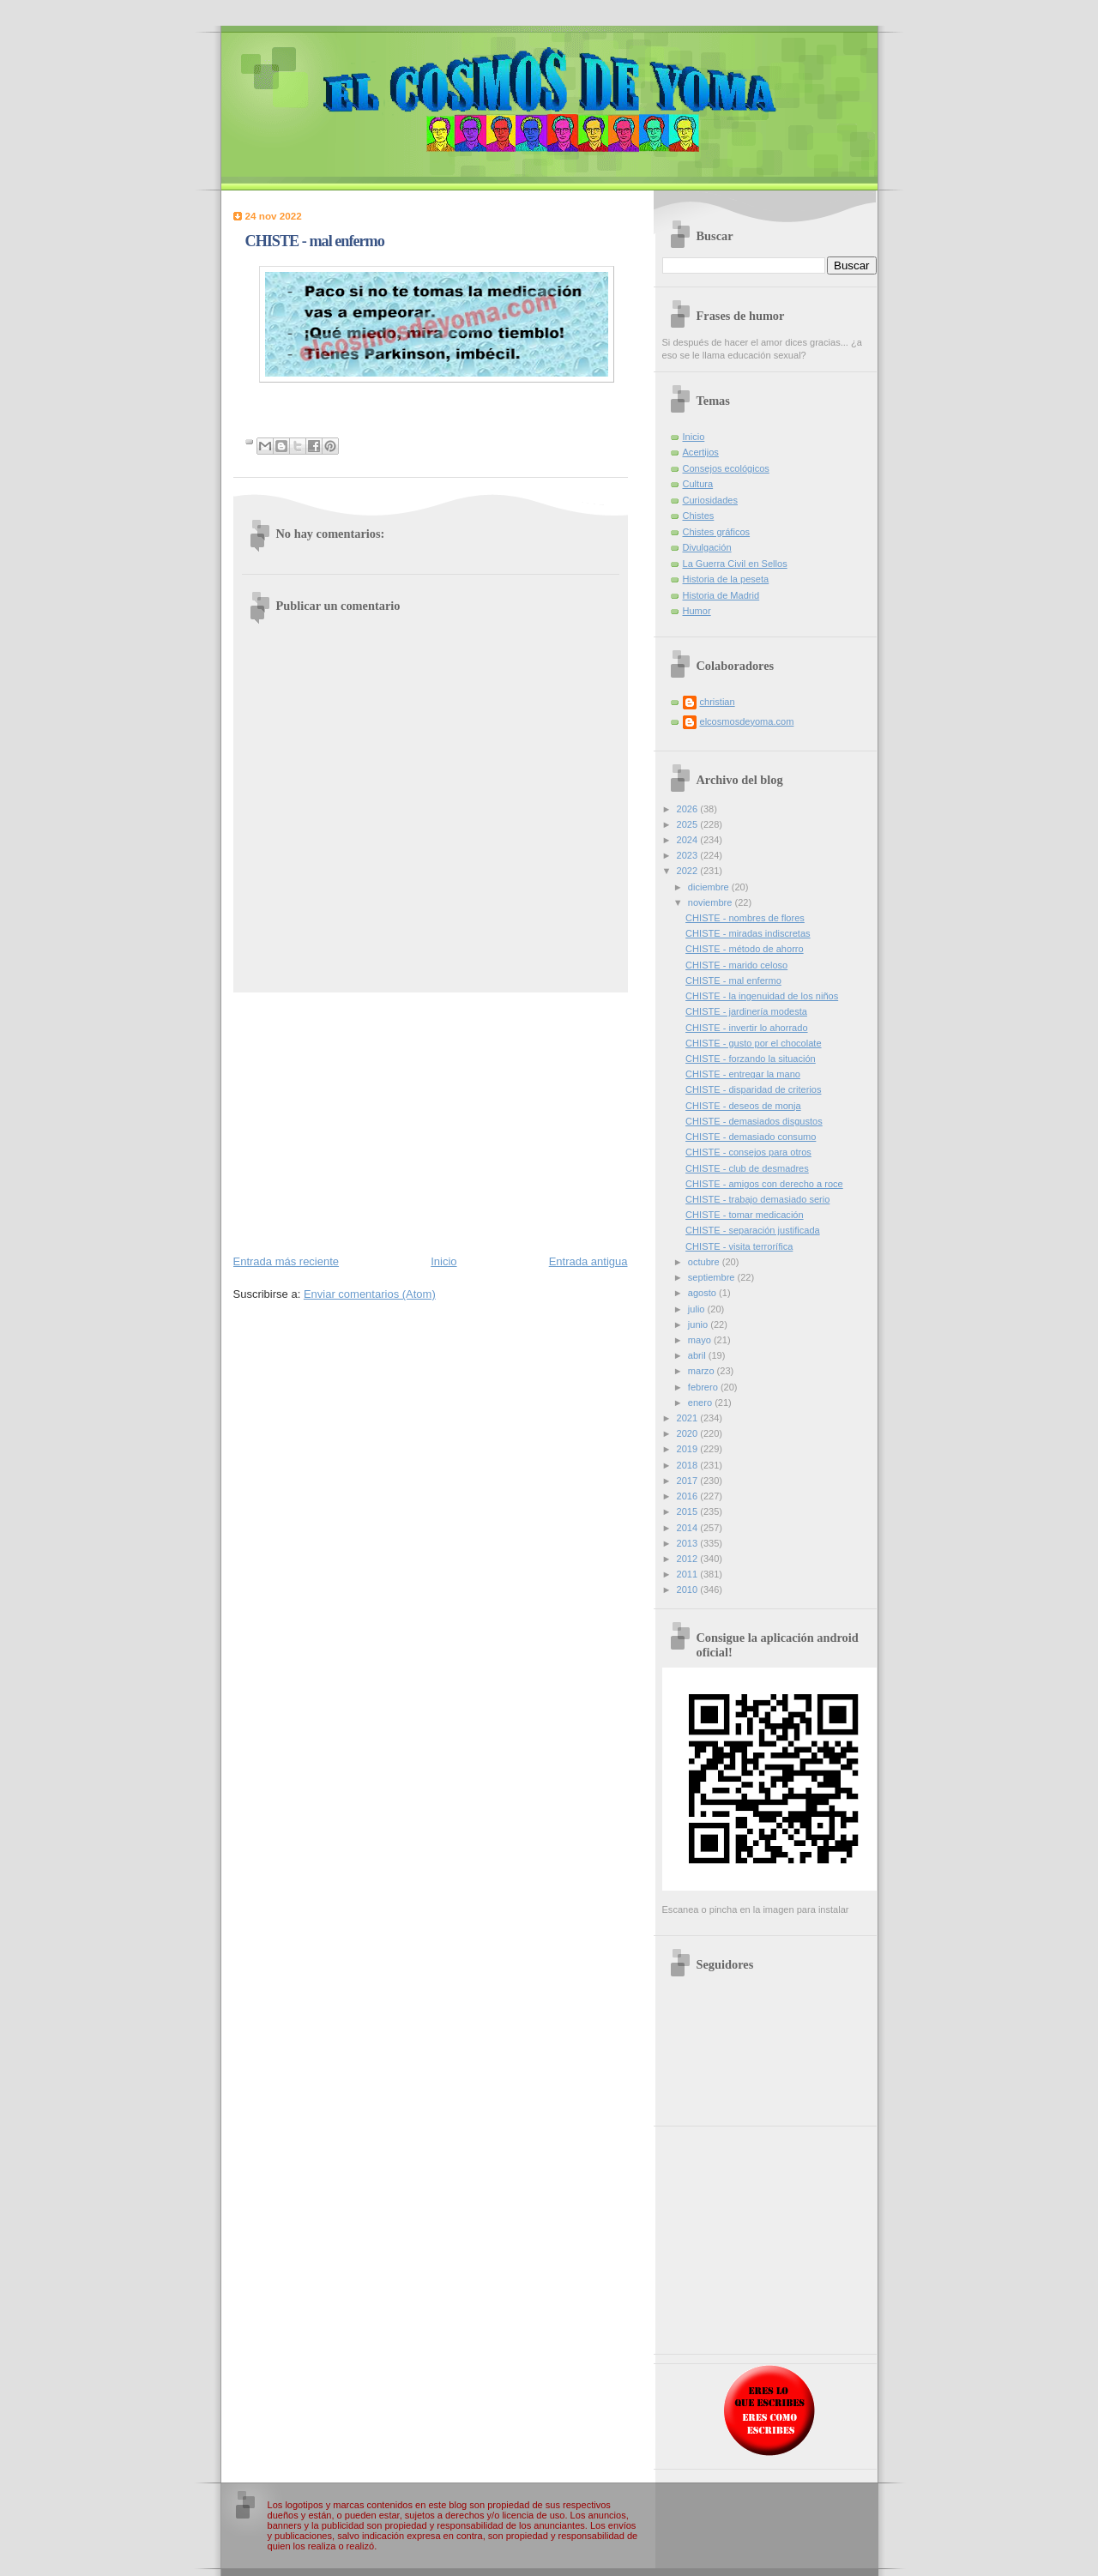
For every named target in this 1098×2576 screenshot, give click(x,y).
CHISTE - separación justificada (752, 1230)
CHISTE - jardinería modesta (746, 1011)
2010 (689, 1589)
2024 (689, 840)
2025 (689, 824)
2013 (689, 1543)
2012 (689, 1558)
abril (698, 1355)
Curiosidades (710, 500)
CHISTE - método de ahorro (744, 949)
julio (698, 1309)
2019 (689, 1449)
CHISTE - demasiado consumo (750, 1136)
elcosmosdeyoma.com (747, 721)
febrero (704, 1387)
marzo (702, 1371)
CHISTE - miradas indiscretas (748, 933)
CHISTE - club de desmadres (747, 1168)
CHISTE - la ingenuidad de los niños (761, 996)
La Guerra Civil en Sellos (735, 563)
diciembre (710, 887)
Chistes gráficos (717, 532)
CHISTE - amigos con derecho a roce (764, 1184)
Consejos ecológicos (726, 468)
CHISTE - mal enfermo (733, 980)
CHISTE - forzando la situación (750, 1058)
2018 (689, 1465)
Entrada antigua (588, 1261)
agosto (703, 1293)
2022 (689, 871)
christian (717, 702)
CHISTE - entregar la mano (742, 1074)
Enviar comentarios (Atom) (370, 1294)
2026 (689, 809)
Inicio (443, 1261)
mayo (701, 1340)
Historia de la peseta (726, 579)
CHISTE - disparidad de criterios (753, 1089)
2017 (689, 1480)
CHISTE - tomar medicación (744, 1215)
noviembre (711, 902)
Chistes (699, 515)
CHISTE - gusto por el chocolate (753, 1043)
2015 (689, 1511)
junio (699, 1324)
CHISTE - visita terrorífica (739, 1246)
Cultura (698, 484)
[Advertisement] (430, 1122)
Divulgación (707, 547)
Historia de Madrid (721, 595)
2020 (689, 1433)
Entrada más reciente (286, 1261)
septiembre (713, 1277)
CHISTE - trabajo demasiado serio (757, 1199)
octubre (705, 1262)
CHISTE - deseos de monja (742, 1106)
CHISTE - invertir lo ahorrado (746, 1028)
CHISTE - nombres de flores (745, 918)
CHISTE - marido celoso (736, 965)
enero (701, 1402)
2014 (689, 1528)
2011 (689, 1574)
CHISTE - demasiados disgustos (754, 1121)
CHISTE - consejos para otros (748, 1152)
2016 (689, 1496)
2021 (689, 1418)
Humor (697, 611)
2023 (689, 855)
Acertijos (701, 452)
